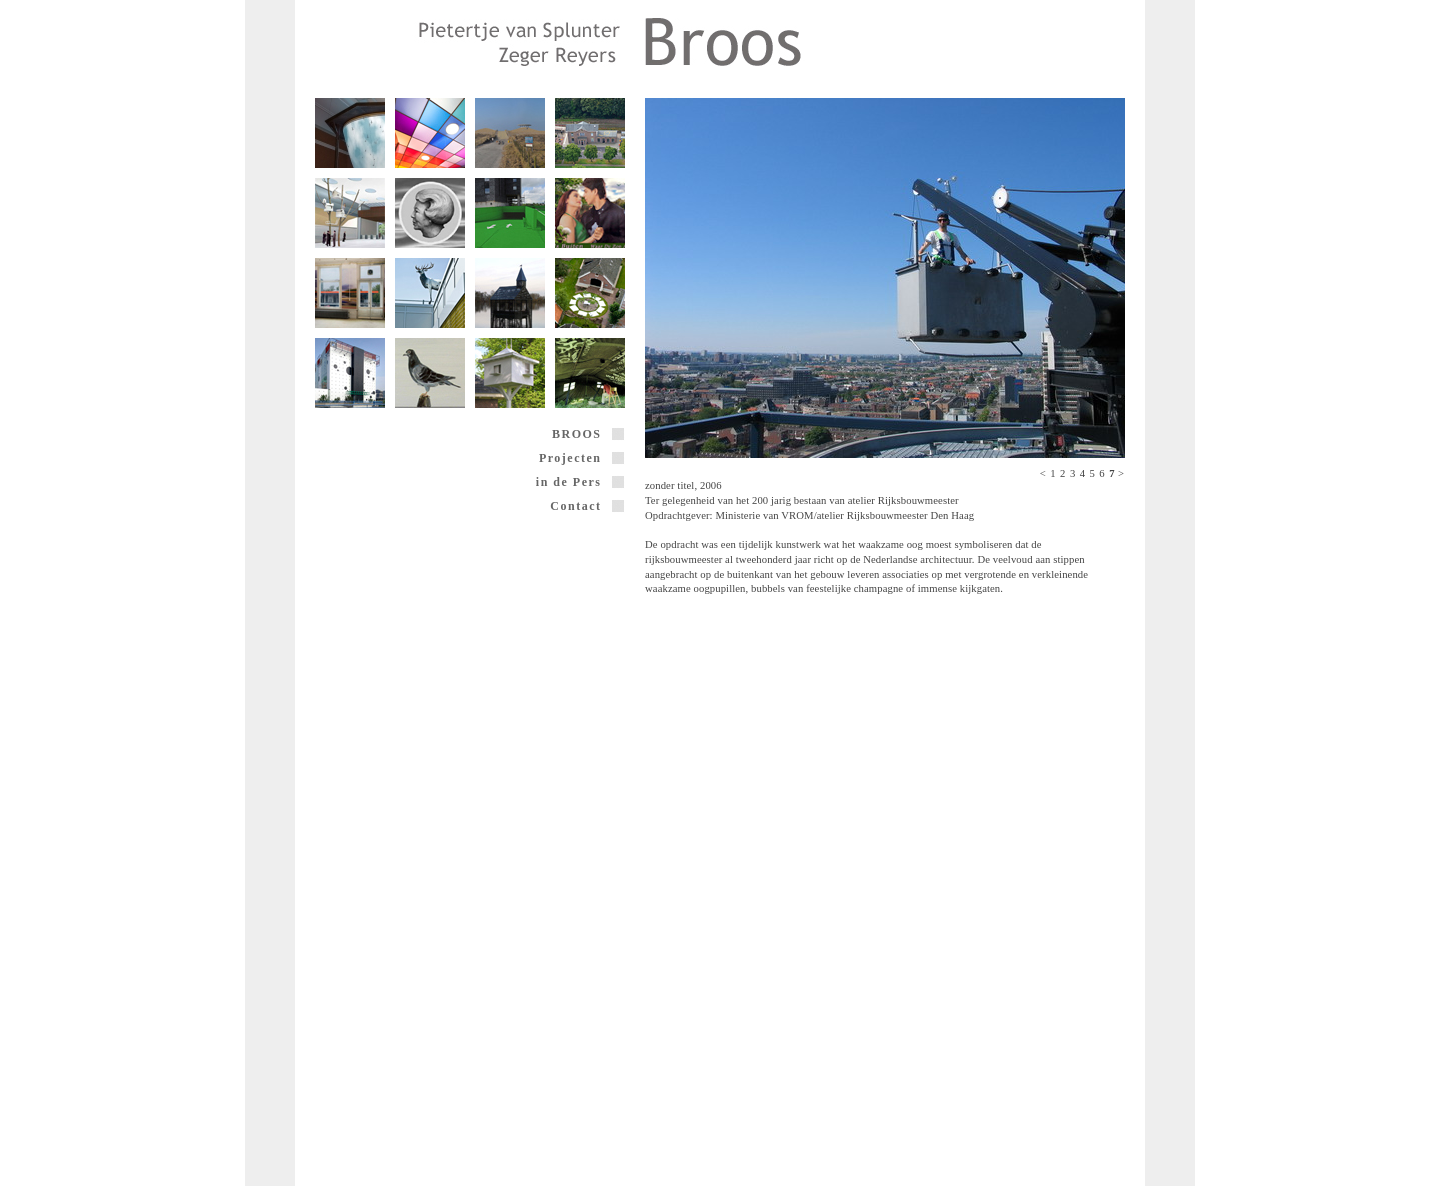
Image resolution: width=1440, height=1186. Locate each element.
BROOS (588, 434)
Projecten (582, 458)
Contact (587, 506)
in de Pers (580, 482)
